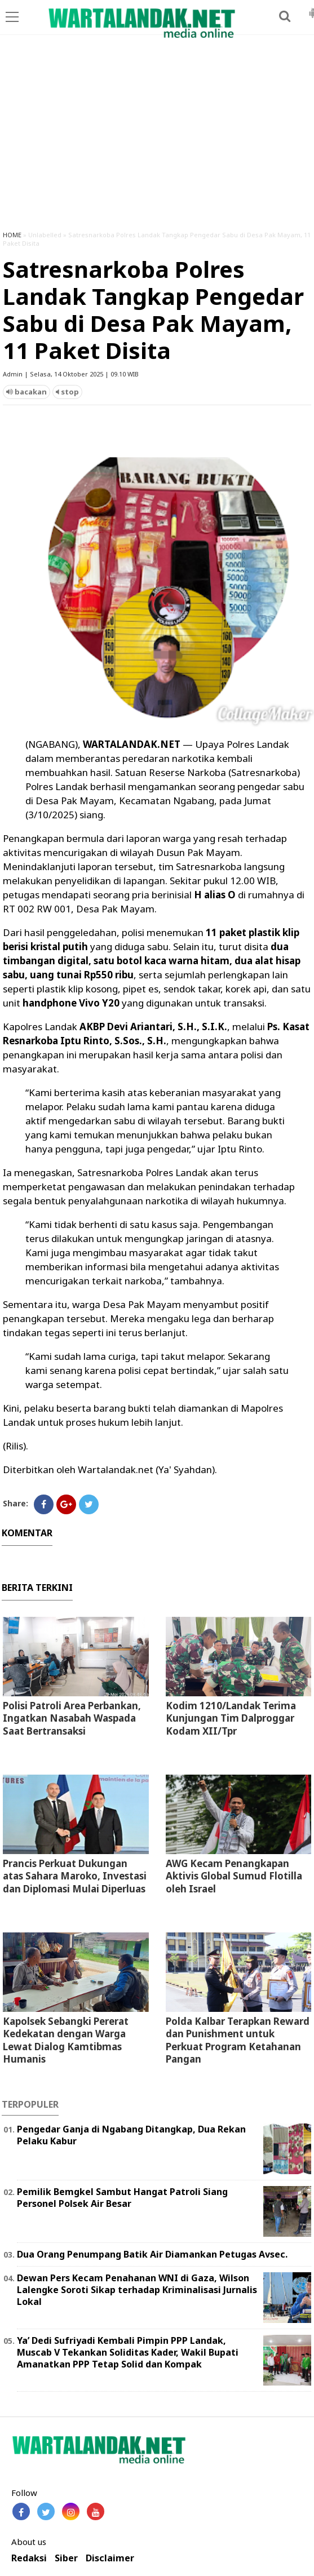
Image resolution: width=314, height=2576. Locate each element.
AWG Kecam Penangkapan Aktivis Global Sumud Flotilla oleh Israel (234, 1876)
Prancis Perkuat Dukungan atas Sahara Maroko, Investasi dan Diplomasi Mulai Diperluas (75, 1876)
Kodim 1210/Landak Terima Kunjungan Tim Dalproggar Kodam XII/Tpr (231, 1718)
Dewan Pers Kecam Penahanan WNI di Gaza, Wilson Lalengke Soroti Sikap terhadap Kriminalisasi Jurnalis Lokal (137, 2290)
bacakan (26, 392)
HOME (12, 234)
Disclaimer (110, 2558)
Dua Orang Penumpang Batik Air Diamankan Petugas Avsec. (152, 2254)
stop (67, 392)
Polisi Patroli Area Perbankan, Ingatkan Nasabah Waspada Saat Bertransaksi (72, 1718)
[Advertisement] (157, 137)
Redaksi (29, 2558)
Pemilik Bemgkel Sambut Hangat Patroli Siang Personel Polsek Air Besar (122, 2197)
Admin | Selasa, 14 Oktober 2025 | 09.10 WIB (71, 374)
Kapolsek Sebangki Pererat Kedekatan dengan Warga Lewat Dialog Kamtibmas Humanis (66, 2040)
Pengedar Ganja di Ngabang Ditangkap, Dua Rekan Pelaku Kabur (131, 2135)
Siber (66, 2558)
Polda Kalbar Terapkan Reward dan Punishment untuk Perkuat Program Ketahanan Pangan (237, 2040)
